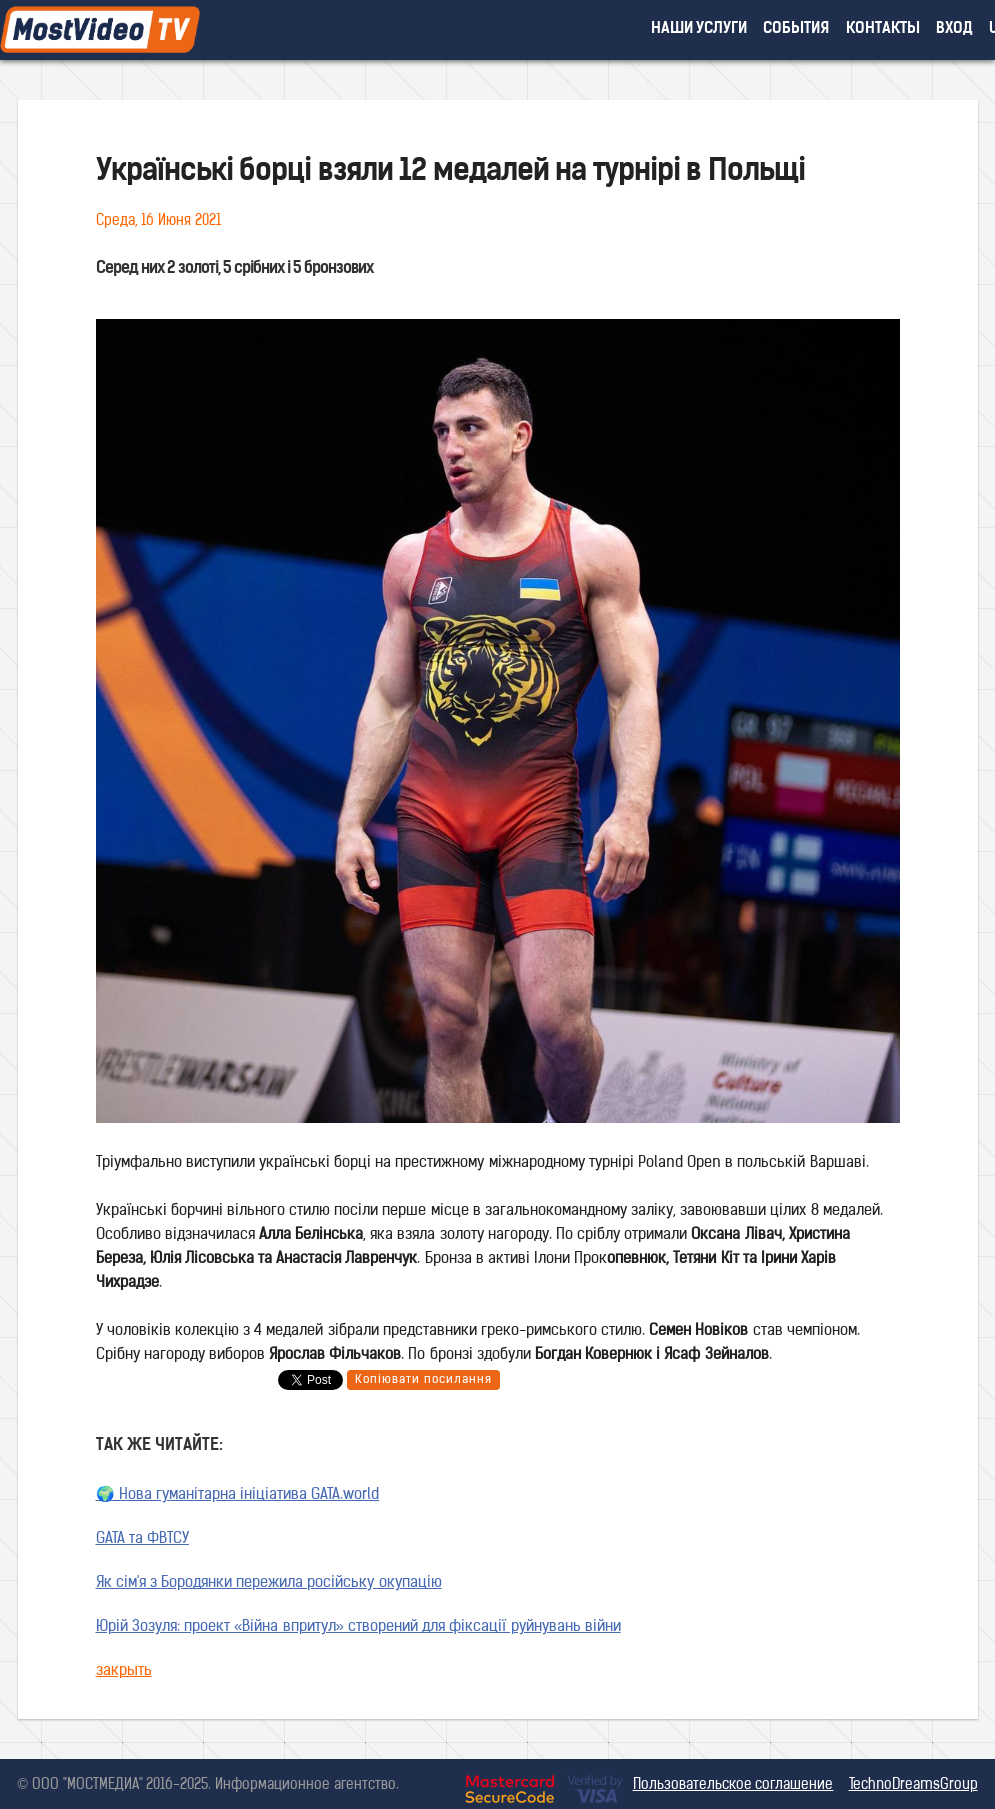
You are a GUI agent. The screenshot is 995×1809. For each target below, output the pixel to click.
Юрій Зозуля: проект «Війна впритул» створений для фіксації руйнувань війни (358, 1627)
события (796, 29)
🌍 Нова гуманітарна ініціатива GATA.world (238, 1495)
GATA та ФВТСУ (142, 1539)
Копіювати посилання (423, 1380)
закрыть (124, 1671)
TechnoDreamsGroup (913, 1785)
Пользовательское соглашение (733, 1785)
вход (954, 29)
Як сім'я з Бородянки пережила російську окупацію (269, 1583)
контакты (883, 29)
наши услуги (699, 29)
